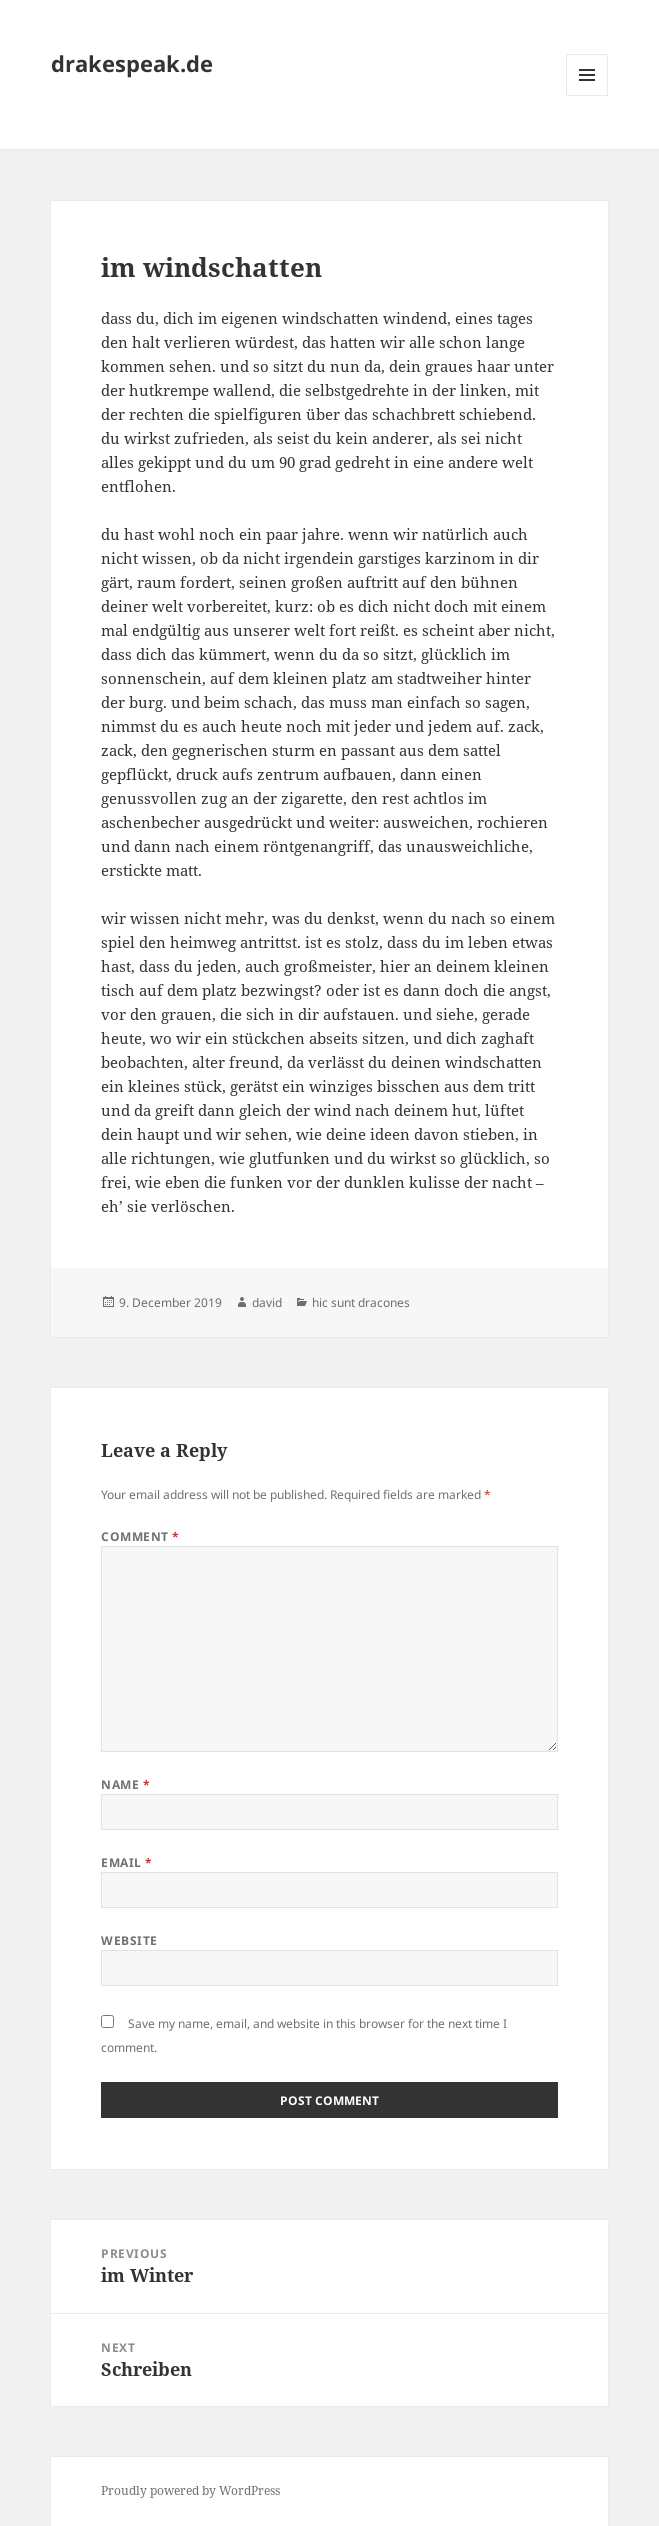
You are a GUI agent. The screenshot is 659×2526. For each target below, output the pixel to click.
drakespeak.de (132, 63)
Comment (140, 1536)
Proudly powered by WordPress (190, 2490)
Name (125, 1784)
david (267, 1302)
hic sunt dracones (361, 1302)
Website (129, 1940)
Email (126, 1862)
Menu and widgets (587, 95)
